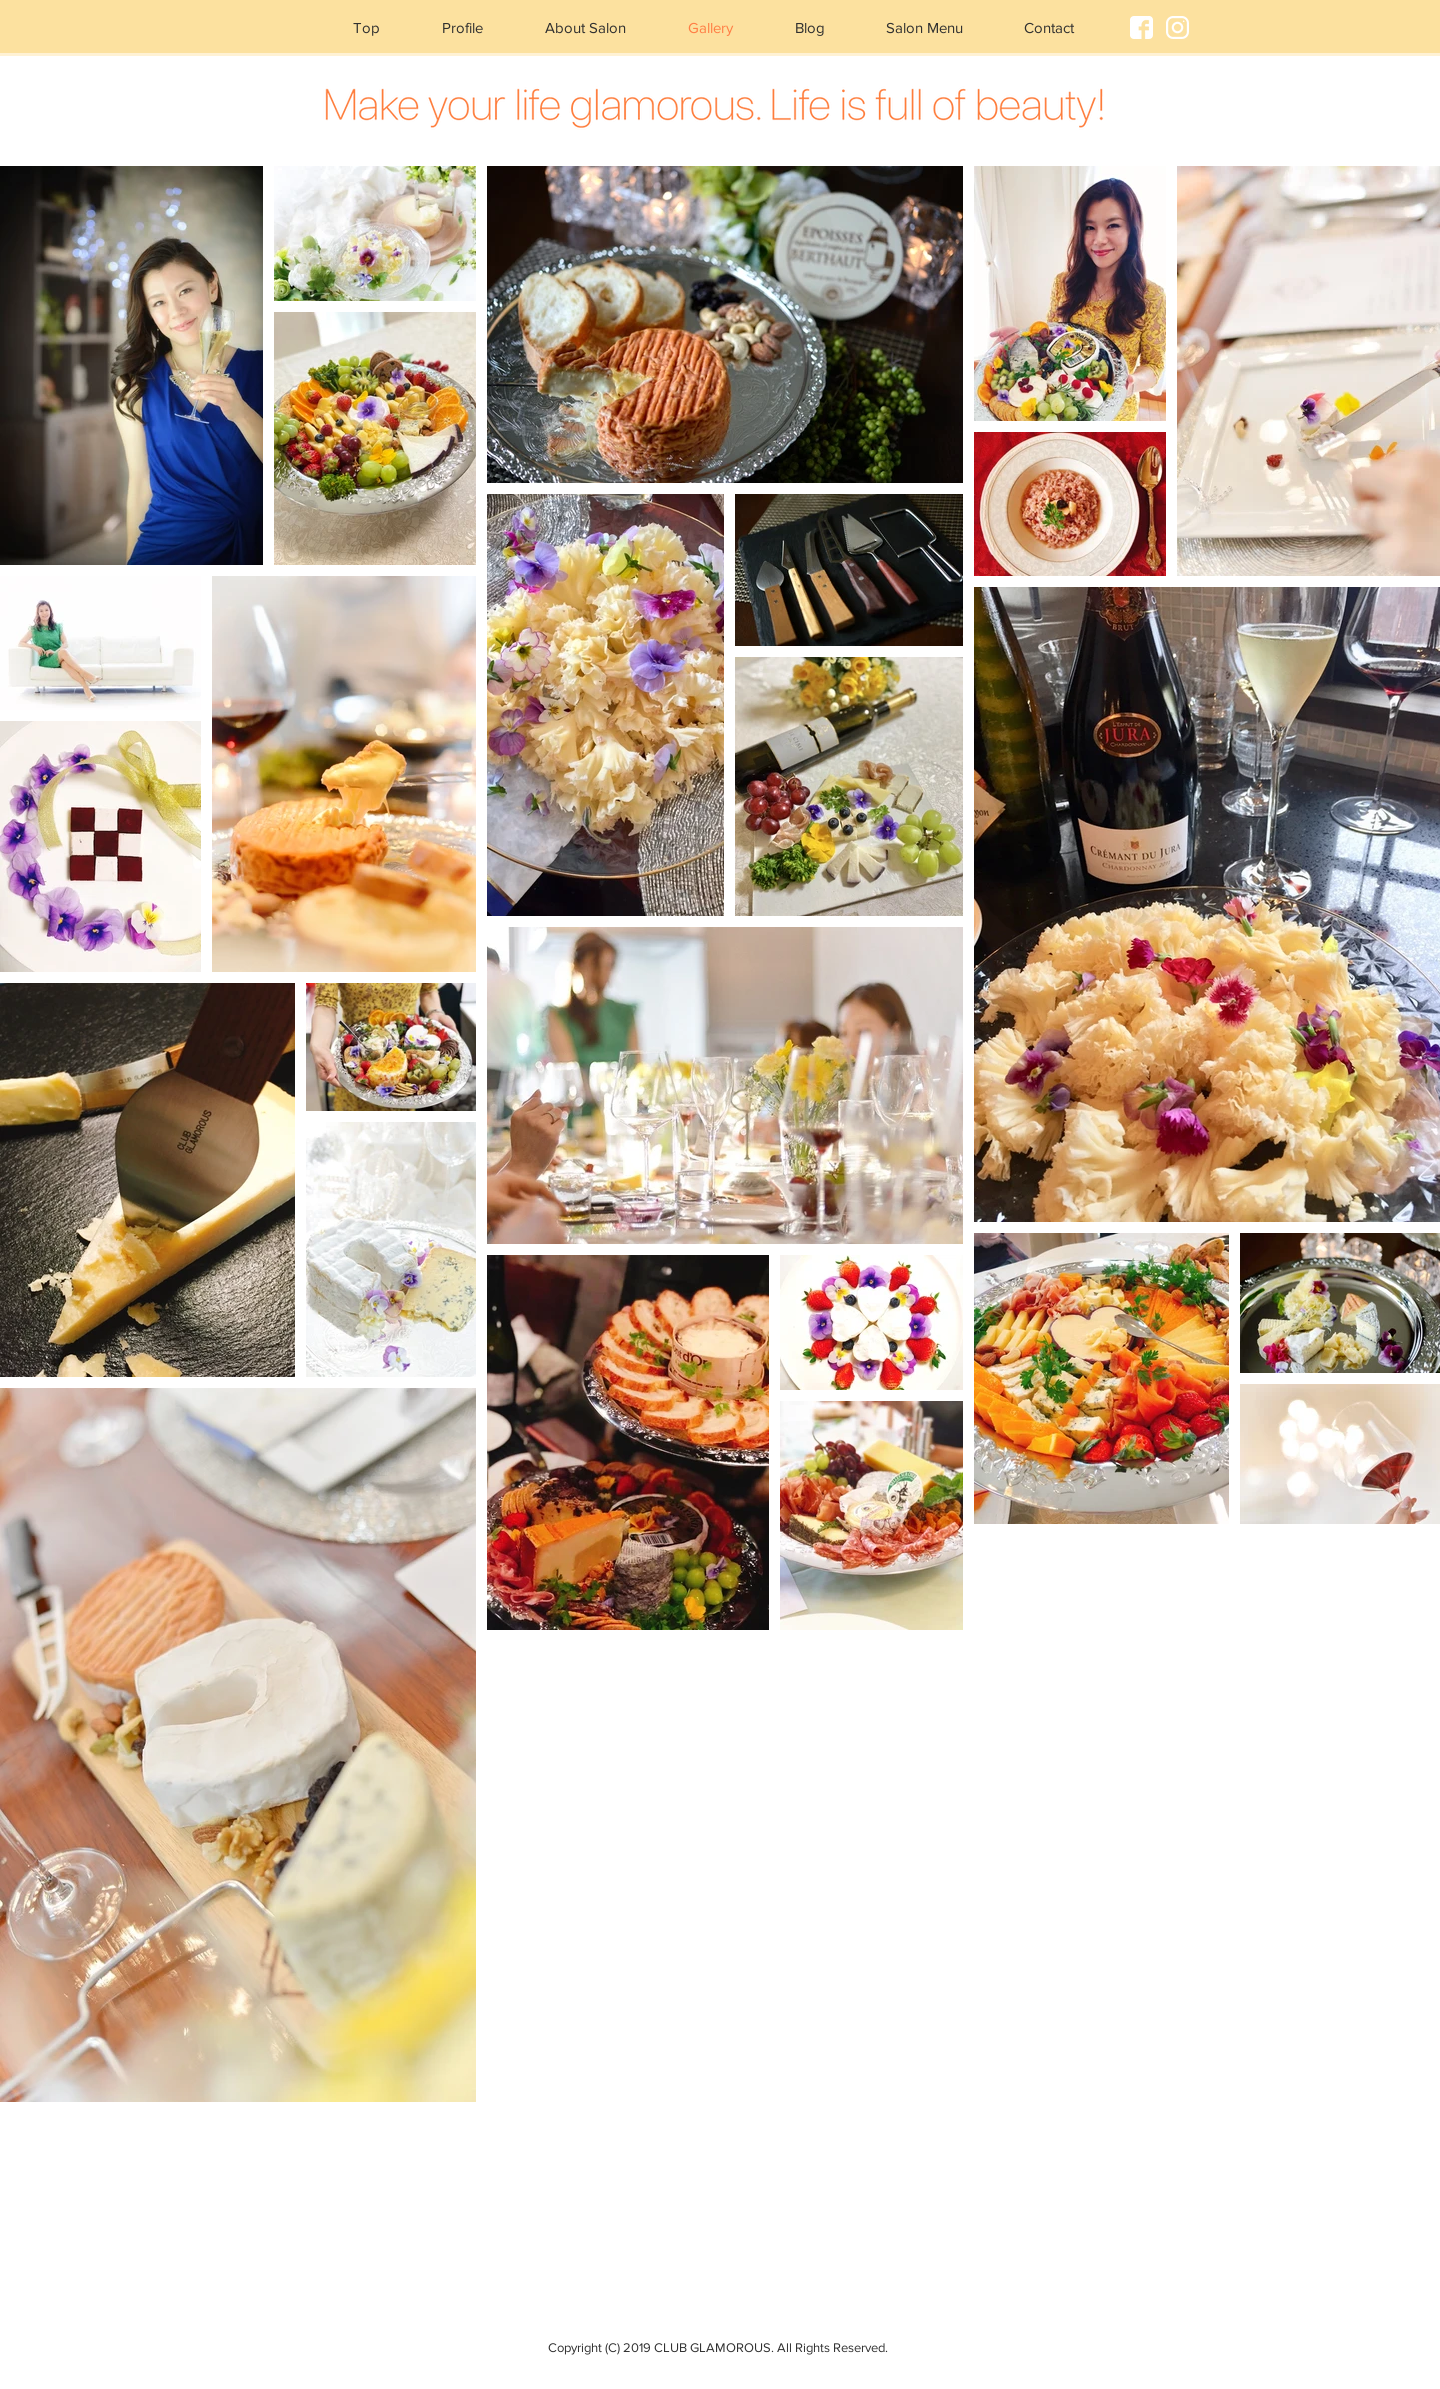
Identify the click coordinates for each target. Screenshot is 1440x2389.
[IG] (1177, 27)
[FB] (1141, 27)
